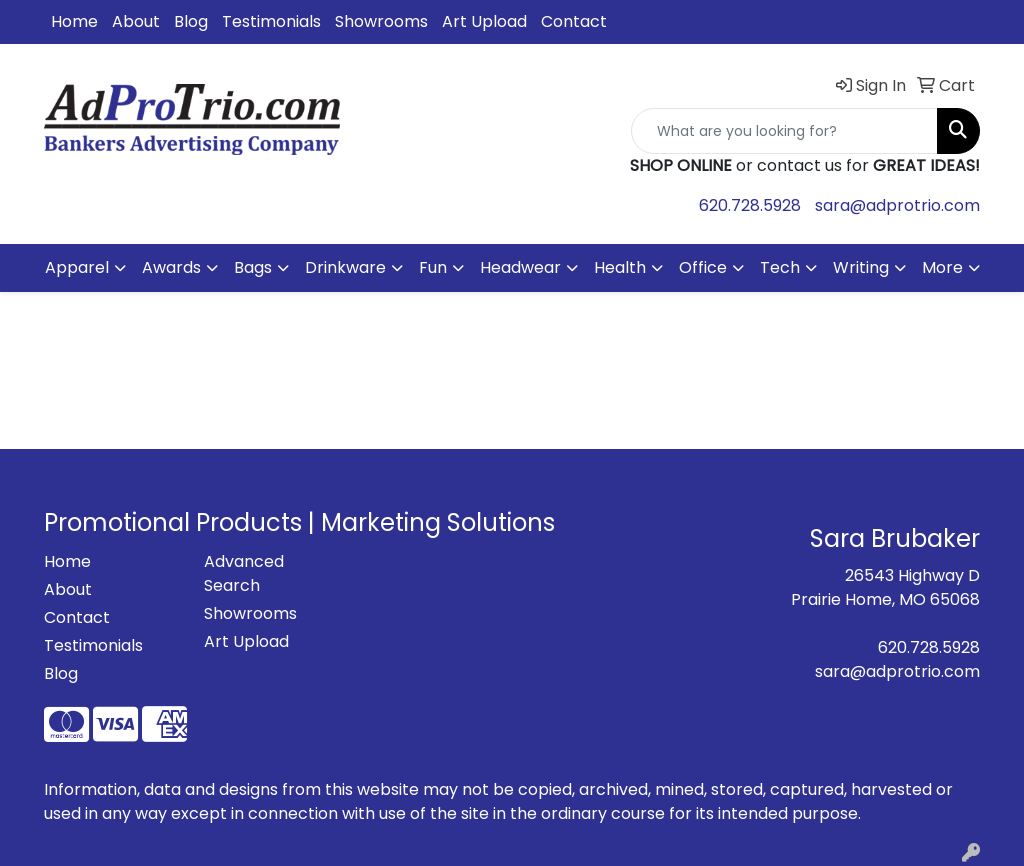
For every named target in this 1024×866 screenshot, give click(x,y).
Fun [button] (433, 267)
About (136, 21)
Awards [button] (171, 267)
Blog (191, 21)
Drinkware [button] (345, 267)
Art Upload (484, 21)
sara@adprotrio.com (897, 205)
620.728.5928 (750, 205)
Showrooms (381, 21)
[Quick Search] (784, 131)
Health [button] (620, 267)
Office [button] (703, 267)
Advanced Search (244, 573)
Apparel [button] (77, 267)
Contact (574, 21)
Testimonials (271, 21)
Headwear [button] (520, 267)
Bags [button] (253, 267)
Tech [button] (780, 267)
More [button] (942, 267)
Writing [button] (861, 267)
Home (74, 21)
